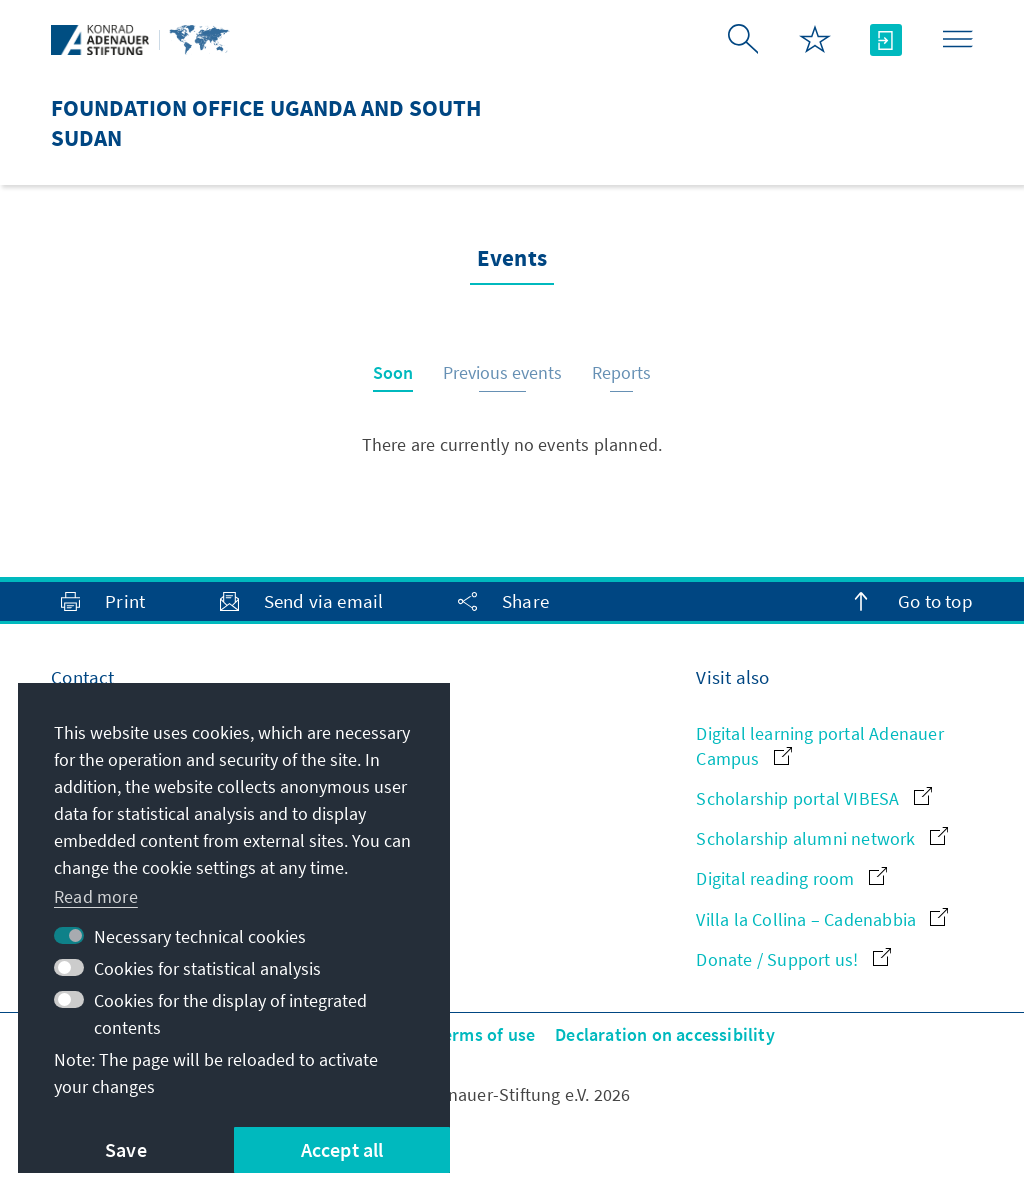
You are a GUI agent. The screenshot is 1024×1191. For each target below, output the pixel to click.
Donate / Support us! (793, 959)
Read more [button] (96, 896)
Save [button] (126, 1149)
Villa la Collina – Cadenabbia (822, 919)
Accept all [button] (342, 1149)
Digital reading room (791, 878)
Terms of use (484, 1034)
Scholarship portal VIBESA (813, 798)
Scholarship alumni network (821, 838)
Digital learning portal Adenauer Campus (819, 746)
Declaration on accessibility (665, 1034)
